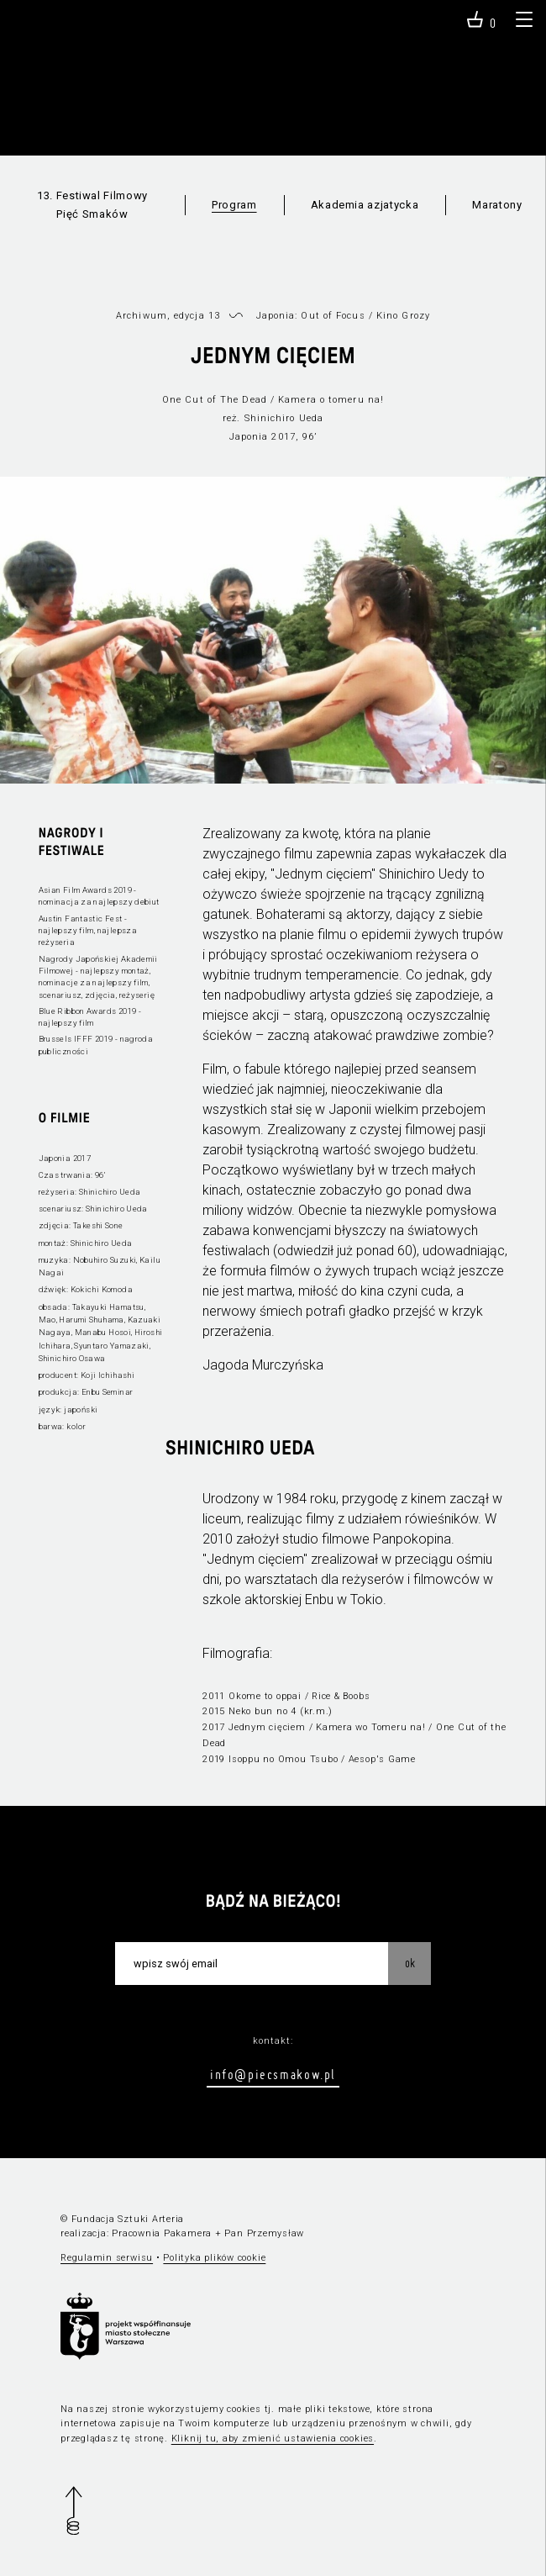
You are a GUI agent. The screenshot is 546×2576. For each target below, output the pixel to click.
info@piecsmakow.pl (273, 2074)
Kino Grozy (403, 315)
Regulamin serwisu (106, 2257)
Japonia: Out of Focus (310, 315)
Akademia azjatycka (365, 204)
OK (410, 1963)
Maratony (497, 204)
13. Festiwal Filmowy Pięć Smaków (92, 204)
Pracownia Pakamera (162, 2233)
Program (234, 204)
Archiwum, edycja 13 (168, 315)
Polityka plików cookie (214, 2257)
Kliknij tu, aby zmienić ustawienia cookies (272, 2438)
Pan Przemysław (264, 2233)
